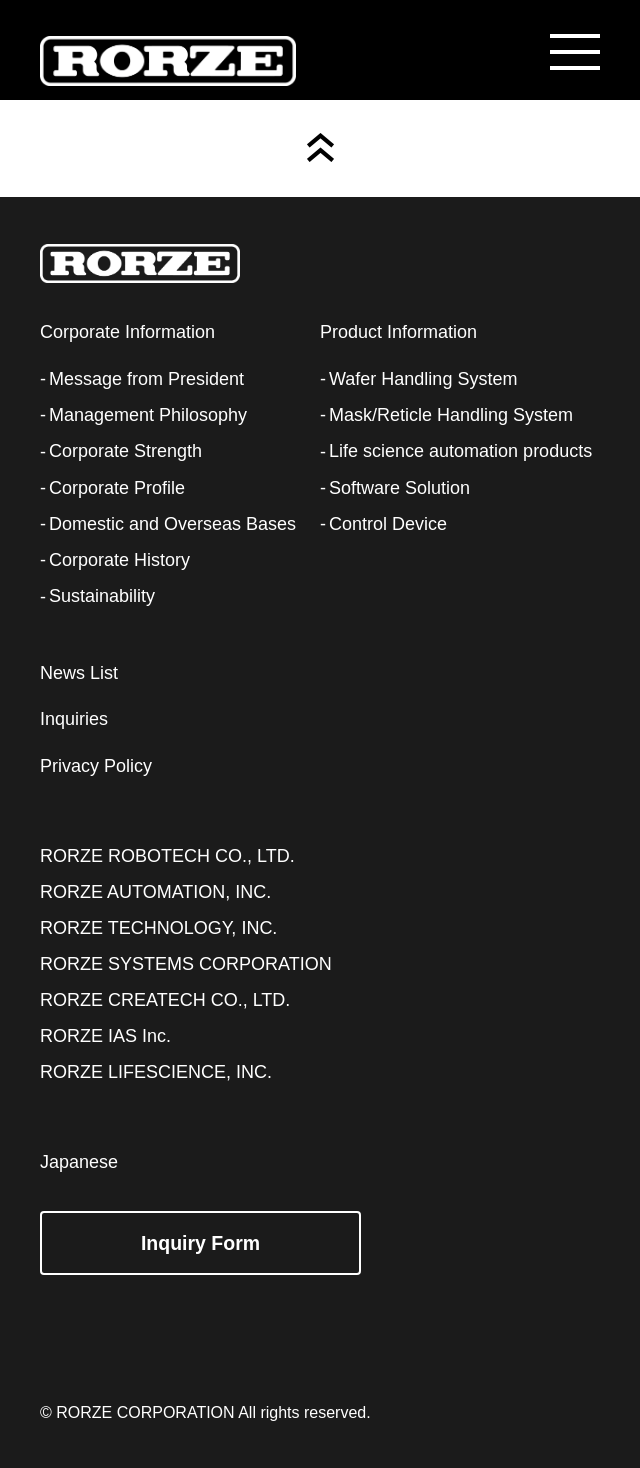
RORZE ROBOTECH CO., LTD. (167, 856)
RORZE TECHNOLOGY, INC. (158, 928)
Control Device (388, 524)
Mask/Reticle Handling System (451, 415)
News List (79, 673)
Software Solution (399, 488)
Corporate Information (127, 332)
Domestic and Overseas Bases (172, 524)
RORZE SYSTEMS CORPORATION (186, 964)
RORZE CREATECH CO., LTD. (165, 1000)
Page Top (320, 147)
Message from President (146, 379)
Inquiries (74, 719)
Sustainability (102, 596)
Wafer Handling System (423, 379)
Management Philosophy (148, 415)
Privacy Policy (96, 766)
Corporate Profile (117, 488)
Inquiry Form (200, 1243)
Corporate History (119, 560)
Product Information (398, 332)
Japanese (79, 1162)
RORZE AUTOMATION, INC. (155, 892)
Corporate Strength (125, 451)
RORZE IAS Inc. (105, 1036)
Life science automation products (460, 451)
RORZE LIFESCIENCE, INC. (156, 1072)
